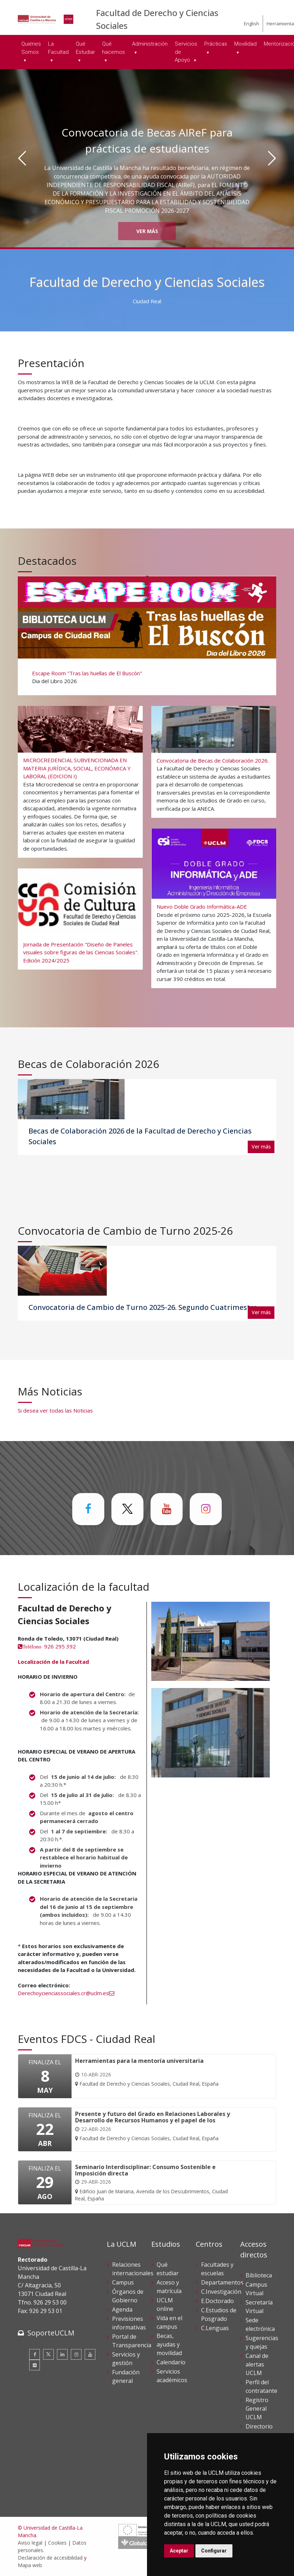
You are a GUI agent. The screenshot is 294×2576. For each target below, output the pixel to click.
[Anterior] (22, 158)
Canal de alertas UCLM (257, 2364)
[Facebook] (34, 2354)
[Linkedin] (62, 2354)
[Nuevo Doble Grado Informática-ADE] (213, 907)
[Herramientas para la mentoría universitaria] (147, 2073)
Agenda (122, 2309)
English (251, 23)
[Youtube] (90, 2354)
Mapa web (30, 2565)
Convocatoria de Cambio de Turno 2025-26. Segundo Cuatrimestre (142, 1307)
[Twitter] (48, 2354)
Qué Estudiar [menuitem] (85, 48)
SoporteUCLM (50, 2333)
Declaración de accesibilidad (50, 2557)
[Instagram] (76, 2354)
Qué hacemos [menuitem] (113, 48)
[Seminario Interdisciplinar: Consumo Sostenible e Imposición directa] (155, 2183)
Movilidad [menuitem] (245, 44)
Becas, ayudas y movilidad (169, 2344)
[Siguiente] (272, 158)
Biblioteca (259, 2275)
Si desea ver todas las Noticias (55, 1410)
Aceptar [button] (179, 2551)
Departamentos (222, 2282)
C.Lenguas (215, 2328)
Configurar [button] (214, 2551)
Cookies (57, 2542)
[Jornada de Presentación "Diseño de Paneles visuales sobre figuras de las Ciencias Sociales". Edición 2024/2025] (80, 918)
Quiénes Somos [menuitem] (31, 48)
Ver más (147, 231)
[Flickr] (34, 2365)
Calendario (171, 2362)
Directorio (259, 2426)
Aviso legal (30, 2542)
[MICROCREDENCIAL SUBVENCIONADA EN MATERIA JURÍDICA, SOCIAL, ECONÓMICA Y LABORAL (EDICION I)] (80, 781)
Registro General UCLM (257, 2408)
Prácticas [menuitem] (215, 44)
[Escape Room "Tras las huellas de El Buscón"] (146, 635)
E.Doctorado (217, 2301)
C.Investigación (221, 2292)
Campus (123, 2282)
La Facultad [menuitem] (58, 48)
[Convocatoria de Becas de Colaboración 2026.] (213, 761)
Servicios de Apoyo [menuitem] (186, 52)
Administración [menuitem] (150, 44)
